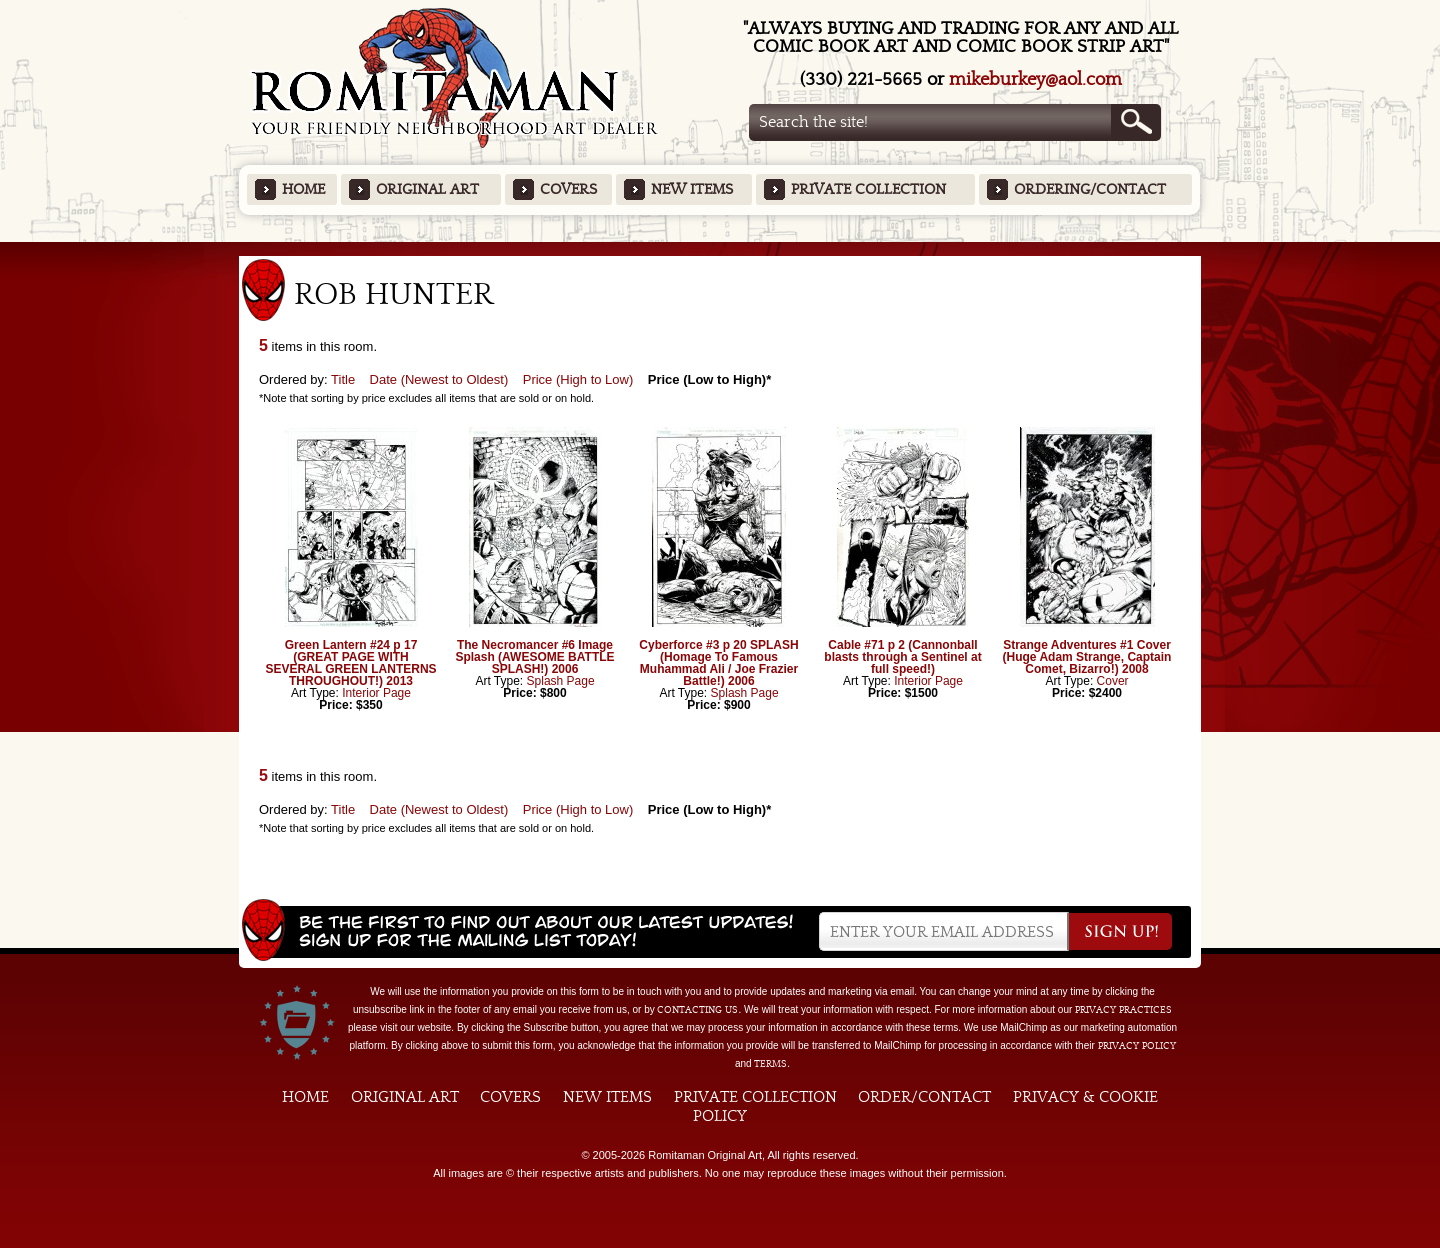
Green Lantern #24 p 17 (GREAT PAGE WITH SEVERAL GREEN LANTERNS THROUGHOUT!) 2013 (350, 663)
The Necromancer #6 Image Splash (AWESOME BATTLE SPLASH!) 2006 (534, 657)
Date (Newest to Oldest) (439, 379)
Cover (1113, 681)
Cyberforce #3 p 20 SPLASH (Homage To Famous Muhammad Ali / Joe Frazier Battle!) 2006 (718, 663)
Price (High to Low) (578, 379)
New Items (692, 189)
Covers (568, 189)
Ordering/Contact (1090, 189)
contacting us (697, 1010)
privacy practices (1123, 1010)
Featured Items (720, 248)
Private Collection (868, 189)
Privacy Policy (1137, 1046)
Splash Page (561, 681)
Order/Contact (924, 1097)
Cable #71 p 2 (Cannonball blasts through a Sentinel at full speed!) (902, 657)
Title (343, 379)
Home (303, 189)
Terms (770, 1064)
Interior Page (376, 693)
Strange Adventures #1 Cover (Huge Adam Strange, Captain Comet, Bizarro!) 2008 (1087, 657)
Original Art (427, 189)
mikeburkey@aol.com (1035, 79)
